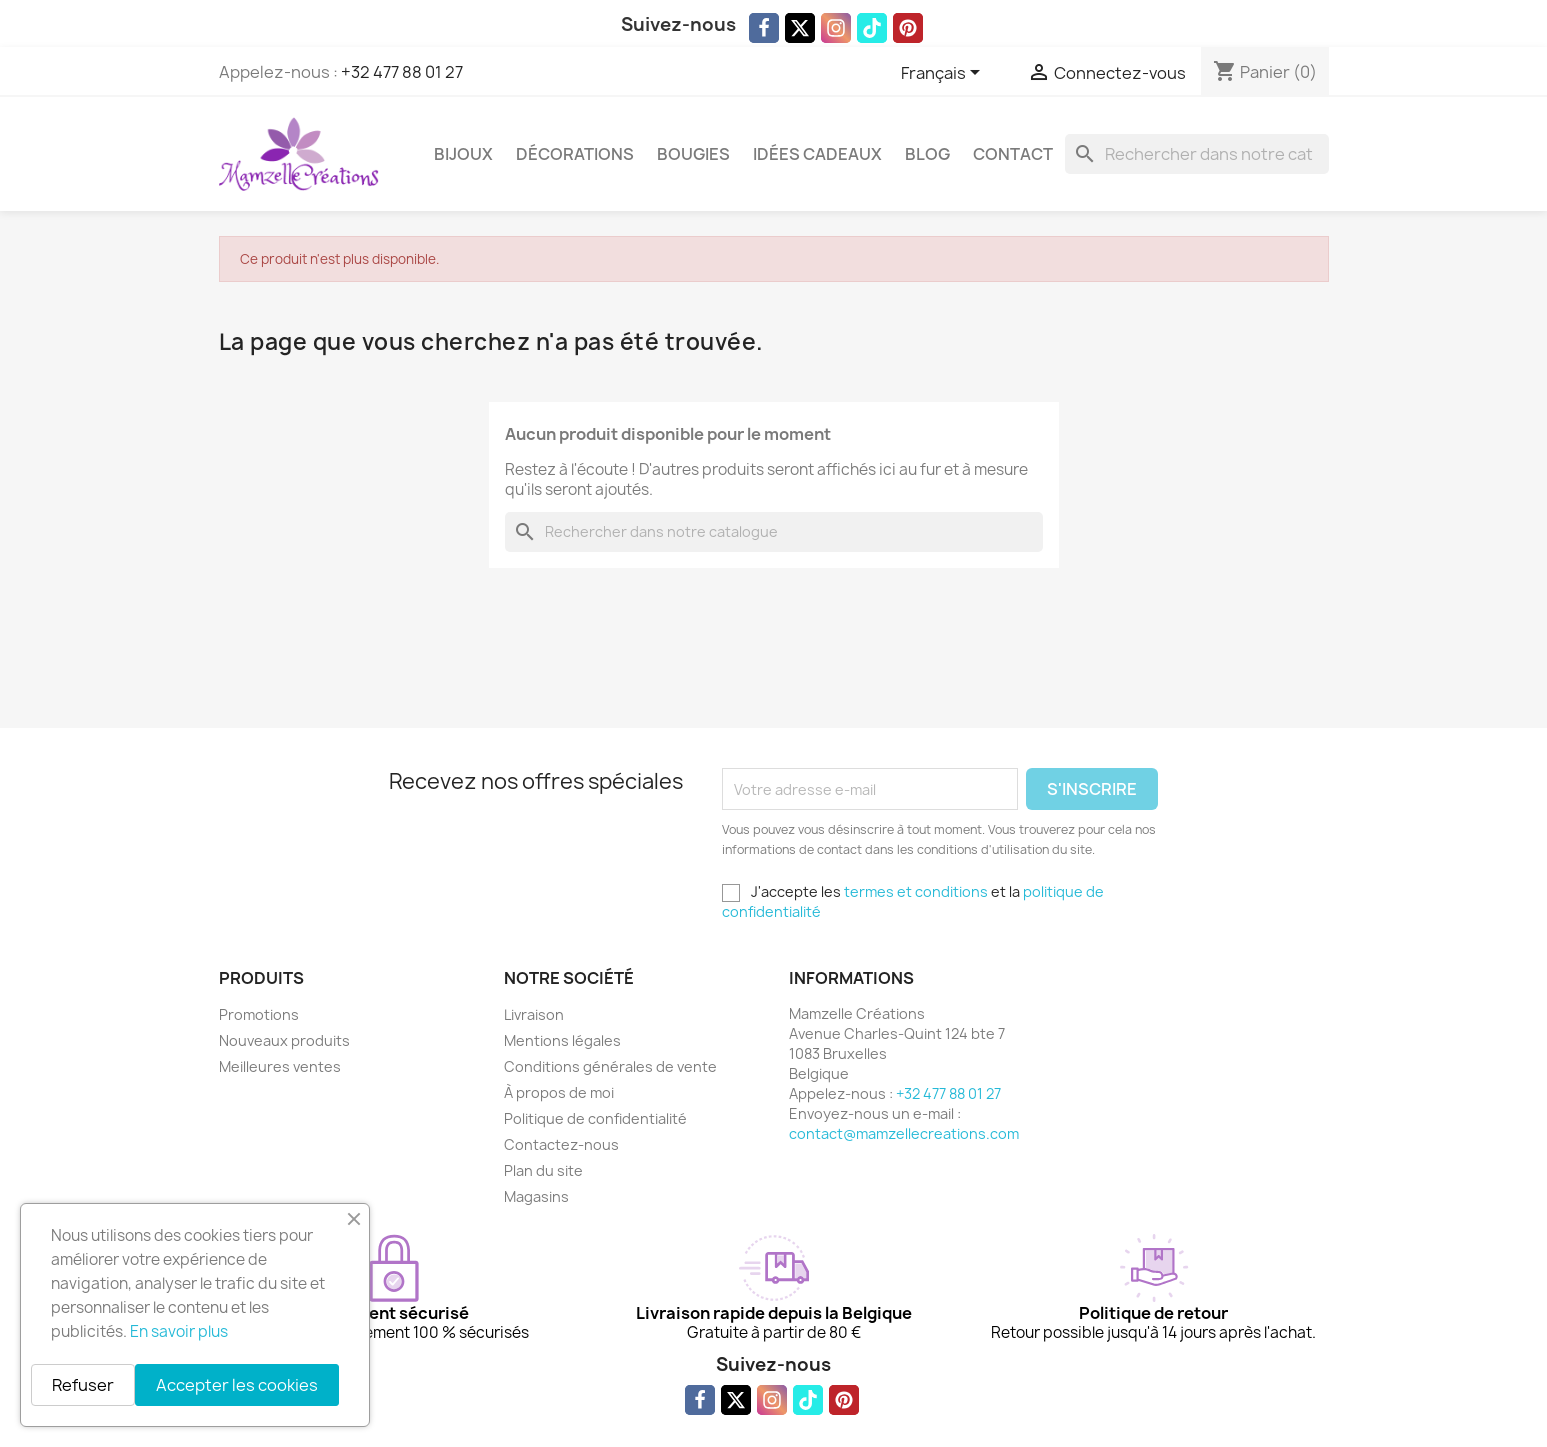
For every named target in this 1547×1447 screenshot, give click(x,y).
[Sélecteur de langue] (944, 74)
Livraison (534, 1014)
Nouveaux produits (284, 1040)
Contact (1013, 154)
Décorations (575, 154)
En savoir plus (179, 1331)
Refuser (83, 1385)
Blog (927, 154)
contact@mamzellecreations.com (904, 1133)
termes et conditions (916, 891)
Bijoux (463, 154)
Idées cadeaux (817, 154)
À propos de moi (559, 1092)
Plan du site (543, 1170)
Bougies (693, 154)
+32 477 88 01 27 (402, 72)
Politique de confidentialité (595, 1118)
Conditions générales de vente (610, 1066)
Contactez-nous (561, 1144)
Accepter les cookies (237, 1385)
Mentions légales (562, 1040)
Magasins (536, 1196)
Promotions (259, 1014)
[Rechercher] (1197, 154)
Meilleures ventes (280, 1066)
